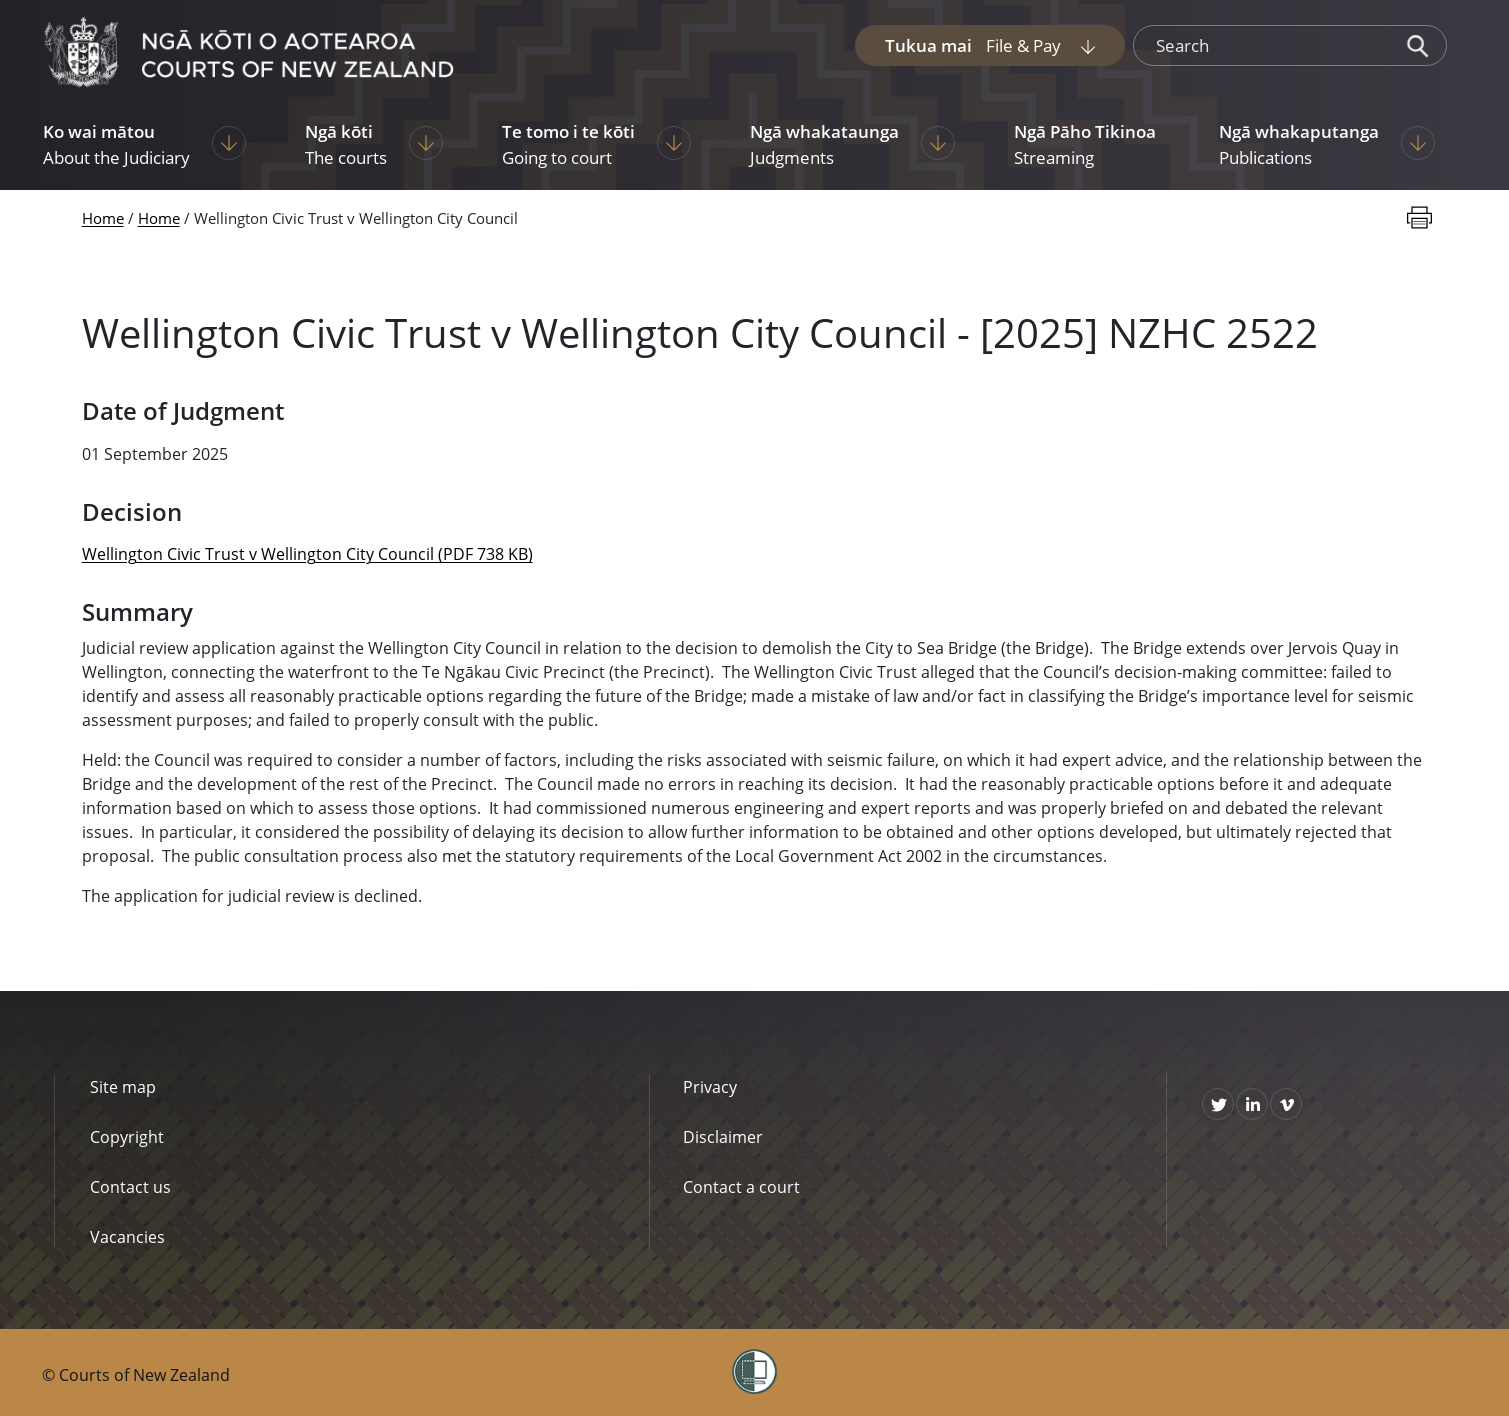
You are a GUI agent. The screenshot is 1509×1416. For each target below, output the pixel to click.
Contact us (130, 1187)
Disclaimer (723, 1137)
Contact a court (741, 1187)
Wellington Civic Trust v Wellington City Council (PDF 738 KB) (307, 554)
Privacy (710, 1087)
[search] (1262, 46)
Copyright (127, 1137)
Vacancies (127, 1237)
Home (103, 218)
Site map (123, 1087)
